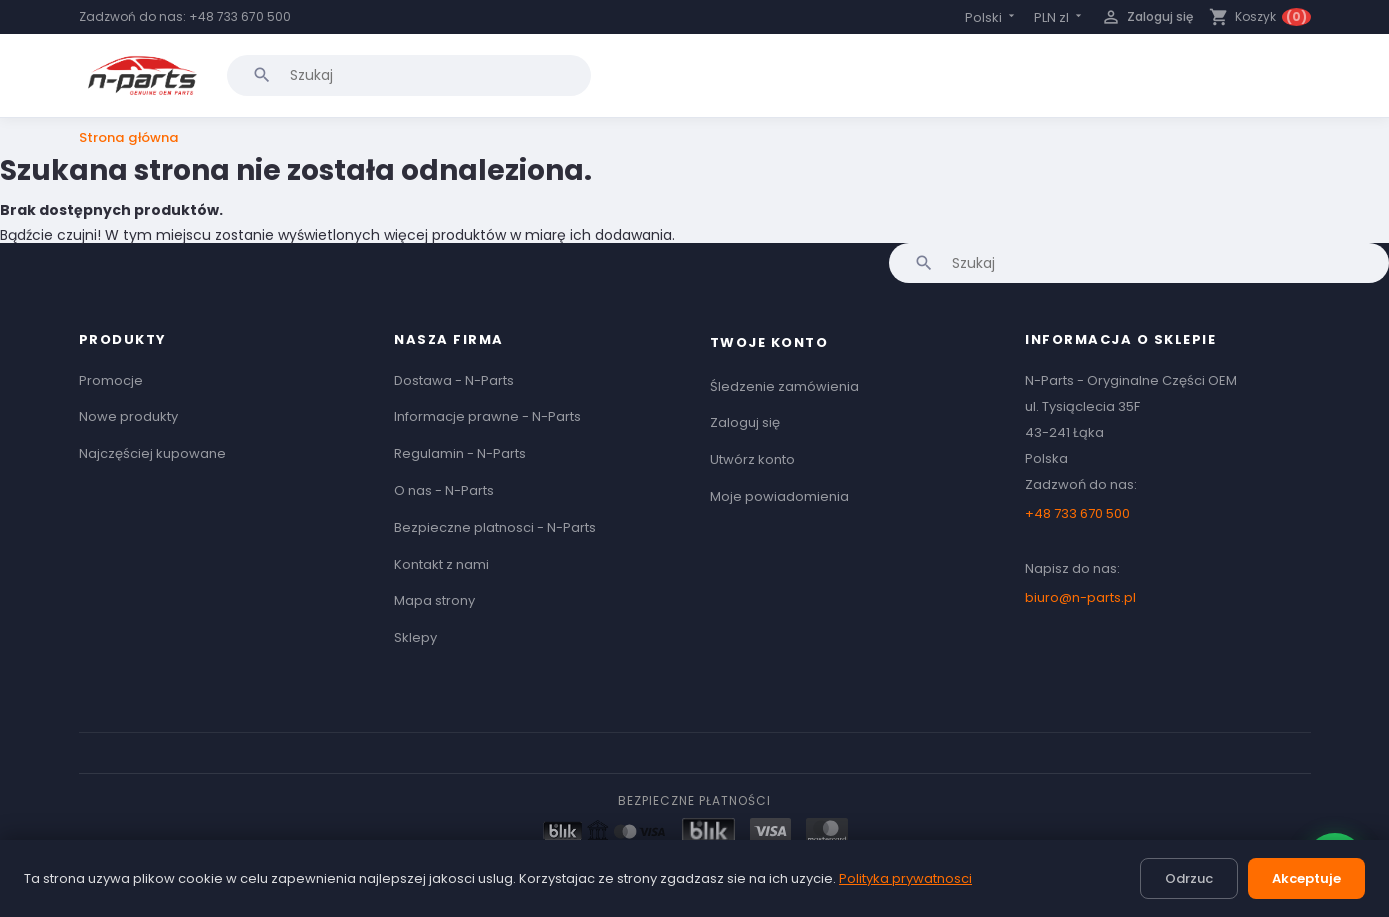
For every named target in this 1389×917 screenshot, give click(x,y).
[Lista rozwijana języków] (991, 17)
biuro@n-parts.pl (1080, 597)
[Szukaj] (409, 75)
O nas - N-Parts (444, 490)
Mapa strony (434, 600)
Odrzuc (1189, 878)
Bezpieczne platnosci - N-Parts (495, 527)
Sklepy (415, 637)
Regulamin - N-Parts (460, 453)
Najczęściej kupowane (152, 453)
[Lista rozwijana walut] (1059, 17)
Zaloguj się (745, 422)
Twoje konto (769, 342)
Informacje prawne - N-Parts (487, 416)
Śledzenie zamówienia (784, 386)
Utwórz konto (752, 459)
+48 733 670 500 (240, 16)
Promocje (111, 380)
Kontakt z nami (441, 564)
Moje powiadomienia (779, 496)
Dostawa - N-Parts (454, 380)
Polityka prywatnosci (905, 878)
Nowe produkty (128, 416)
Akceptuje (1306, 878)
